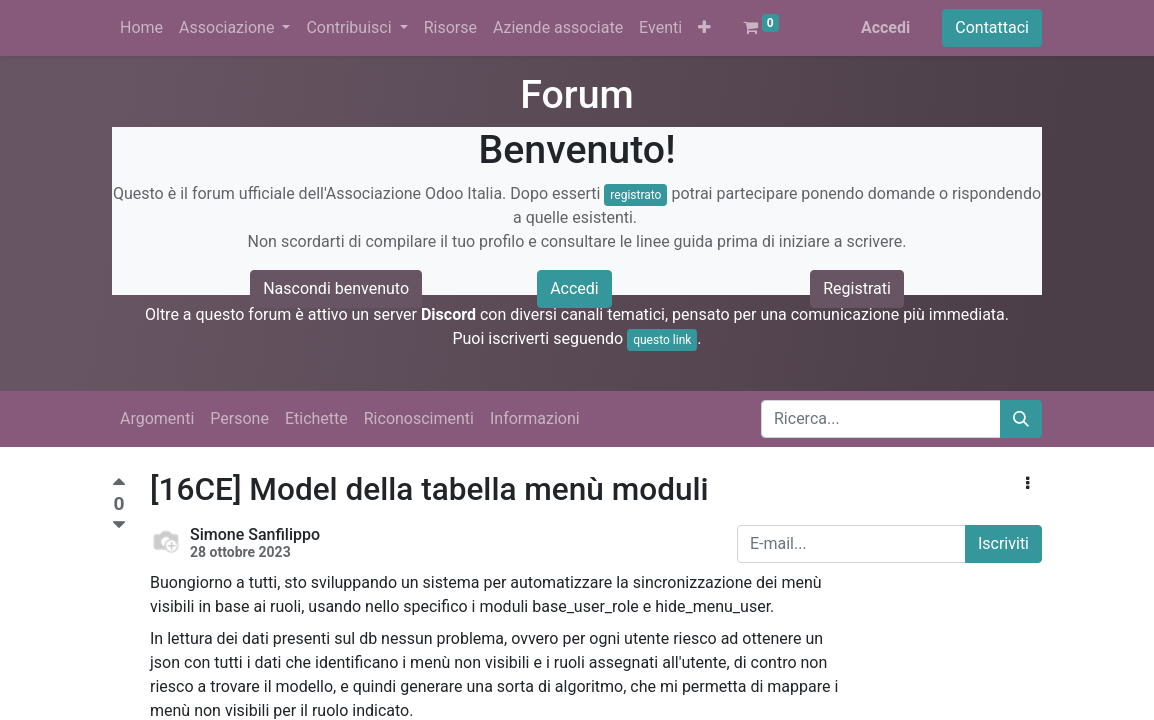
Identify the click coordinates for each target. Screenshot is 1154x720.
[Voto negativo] (119, 525)
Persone (239, 418)
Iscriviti (1003, 543)
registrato (635, 195)
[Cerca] (1021, 419)
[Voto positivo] (119, 484)
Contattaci (992, 27)
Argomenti (157, 418)
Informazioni (535, 418)
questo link (662, 340)
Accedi (885, 27)
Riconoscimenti (419, 418)
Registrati (857, 288)
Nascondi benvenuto (336, 288)
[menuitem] (141, 28)
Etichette (316, 418)
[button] (704, 28)
